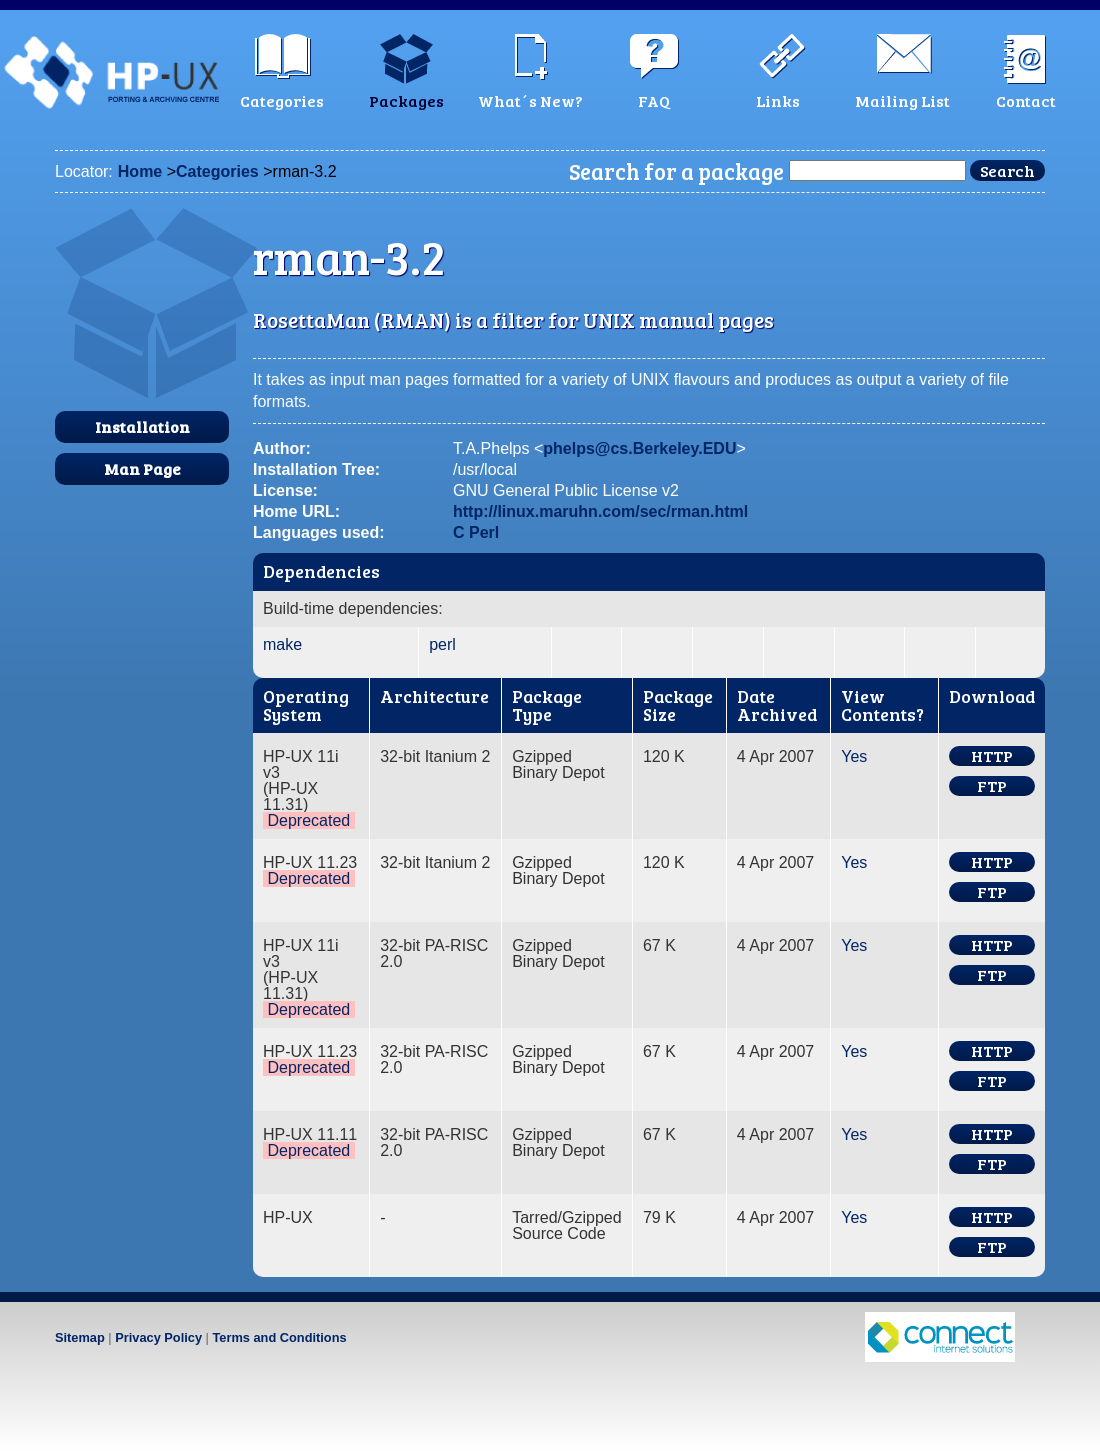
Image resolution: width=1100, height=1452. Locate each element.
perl (442, 644)
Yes (854, 756)
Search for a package (676, 171)
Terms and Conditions (279, 1337)
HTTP (992, 756)
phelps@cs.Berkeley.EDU (639, 448)
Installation (142, 426)
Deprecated (308, 820)
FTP (992, 786)
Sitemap (80, 1337)
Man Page (142, 468)
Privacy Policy (158, 1337)
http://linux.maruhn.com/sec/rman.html (600, 511)
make (282, 644)
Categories (217, 171)
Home (140, 171)
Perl (484, 532)
